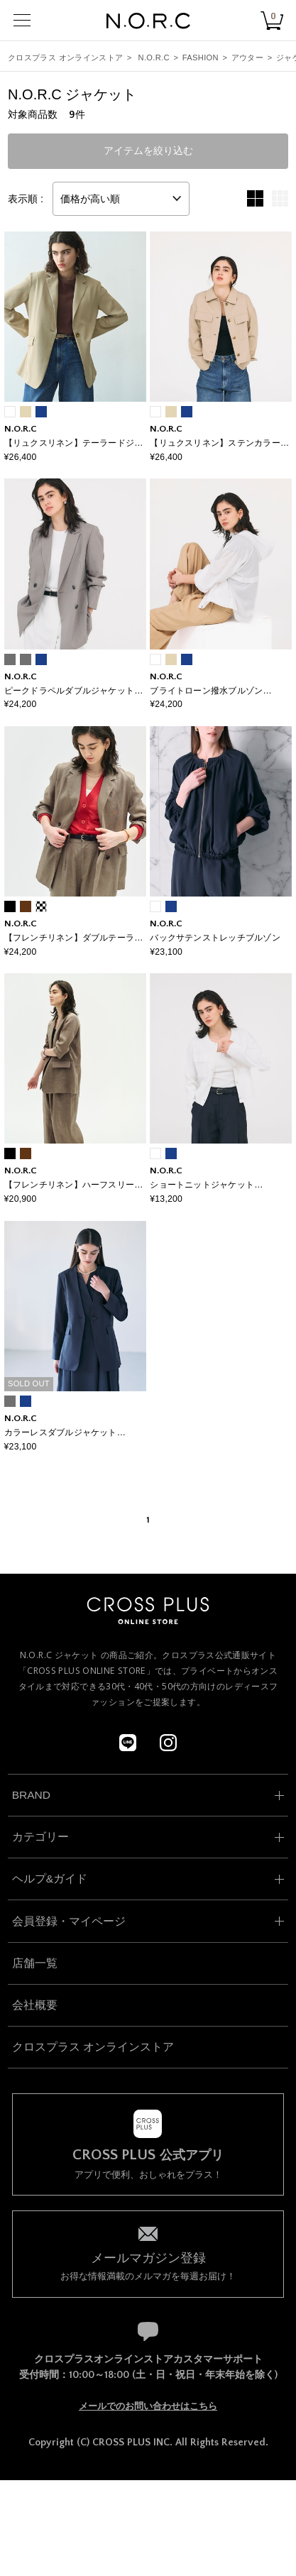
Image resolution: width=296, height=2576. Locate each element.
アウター (247, 57)
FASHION (200, 57)
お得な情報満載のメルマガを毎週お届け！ (148, 2265)
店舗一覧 (34, 1963)
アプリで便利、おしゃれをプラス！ (148, 2164)
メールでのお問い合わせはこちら (148, 2406)
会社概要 (34, 2005)
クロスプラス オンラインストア (65, 57)
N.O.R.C (154, 57)
